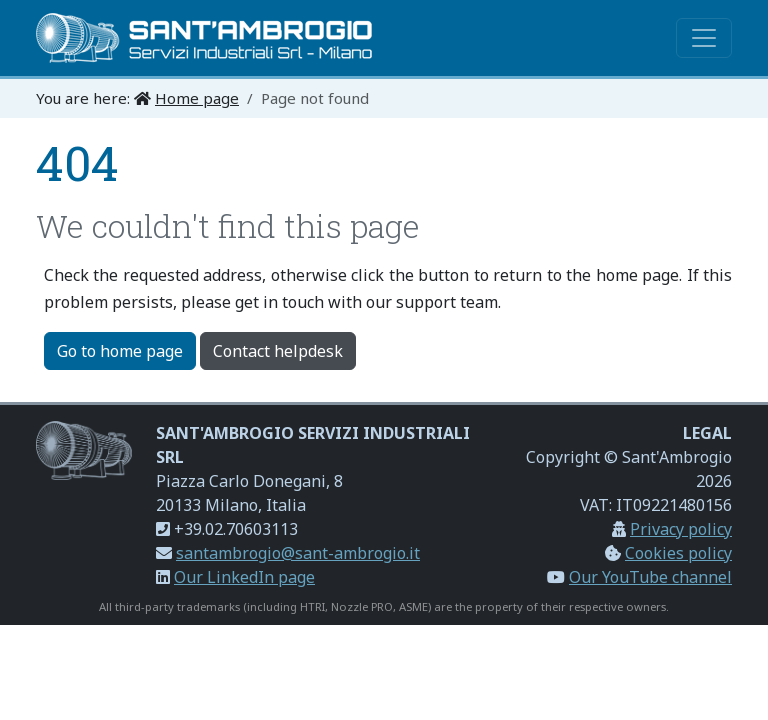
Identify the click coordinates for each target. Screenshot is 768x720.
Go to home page (120, 351)
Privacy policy (681, 529)
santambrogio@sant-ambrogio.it (298, 553)
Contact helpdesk (278, 351)
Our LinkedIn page (244, 577)
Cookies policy (678, 553)
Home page (197, 98)
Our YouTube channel (650, 577)
